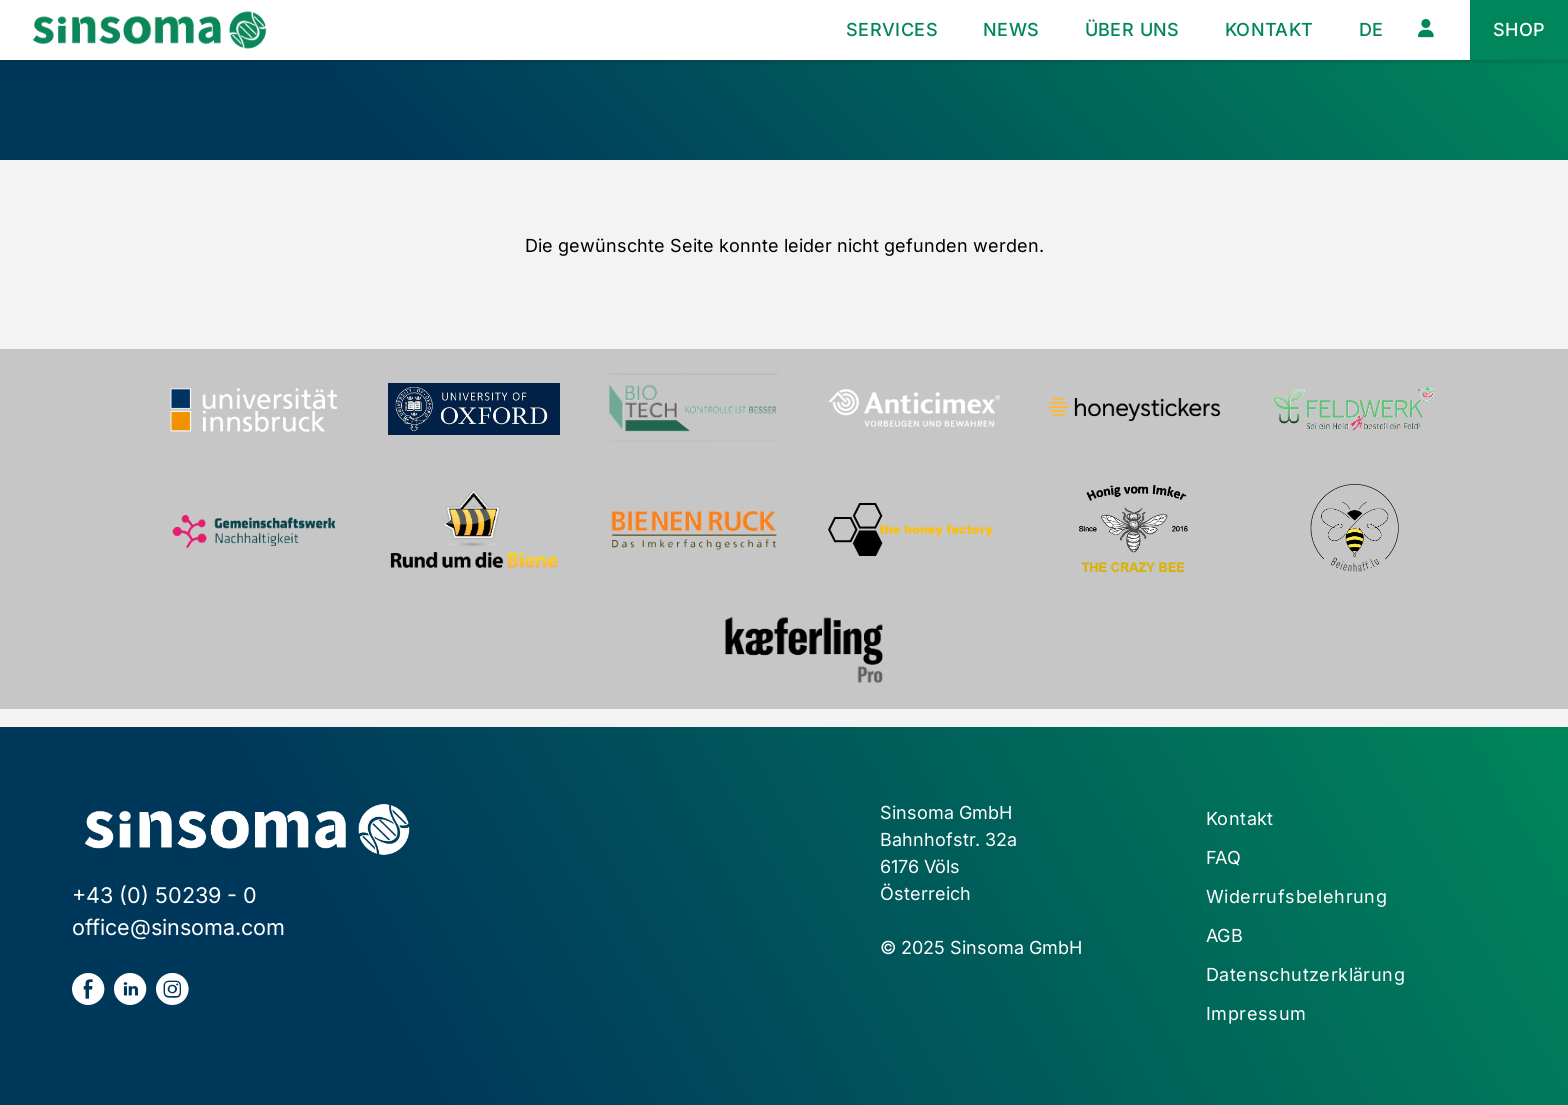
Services (892, 29)
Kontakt (1269, 29)
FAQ (1223, 857)
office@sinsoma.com (178, 927)
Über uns (1132, 29)
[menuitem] (1371, 30)
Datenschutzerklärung (1305, 974)
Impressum (1256, 1013)
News (1011, 29)
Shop (1519, 29)
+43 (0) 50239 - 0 (164, 895)
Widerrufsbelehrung (1296, 896)
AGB (1224, 935)
